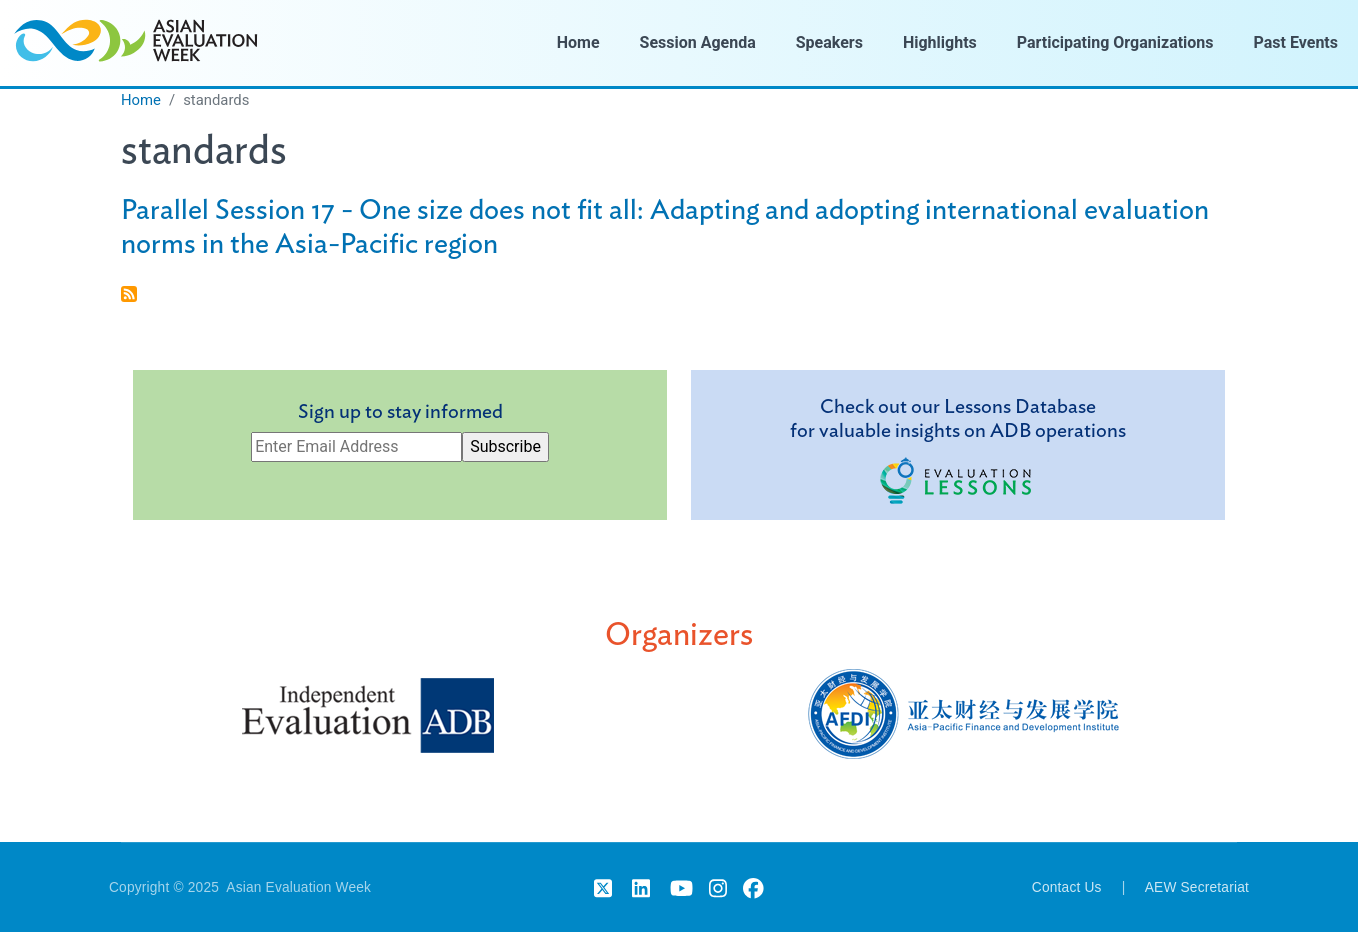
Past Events (1296, 42)
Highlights (940, 42)
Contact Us (1067, 887)
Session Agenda (698, 42)
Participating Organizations (1115, 42)
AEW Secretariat (1197, 887)
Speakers (829, 42)
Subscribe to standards (129, 294)
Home (578, 42)
